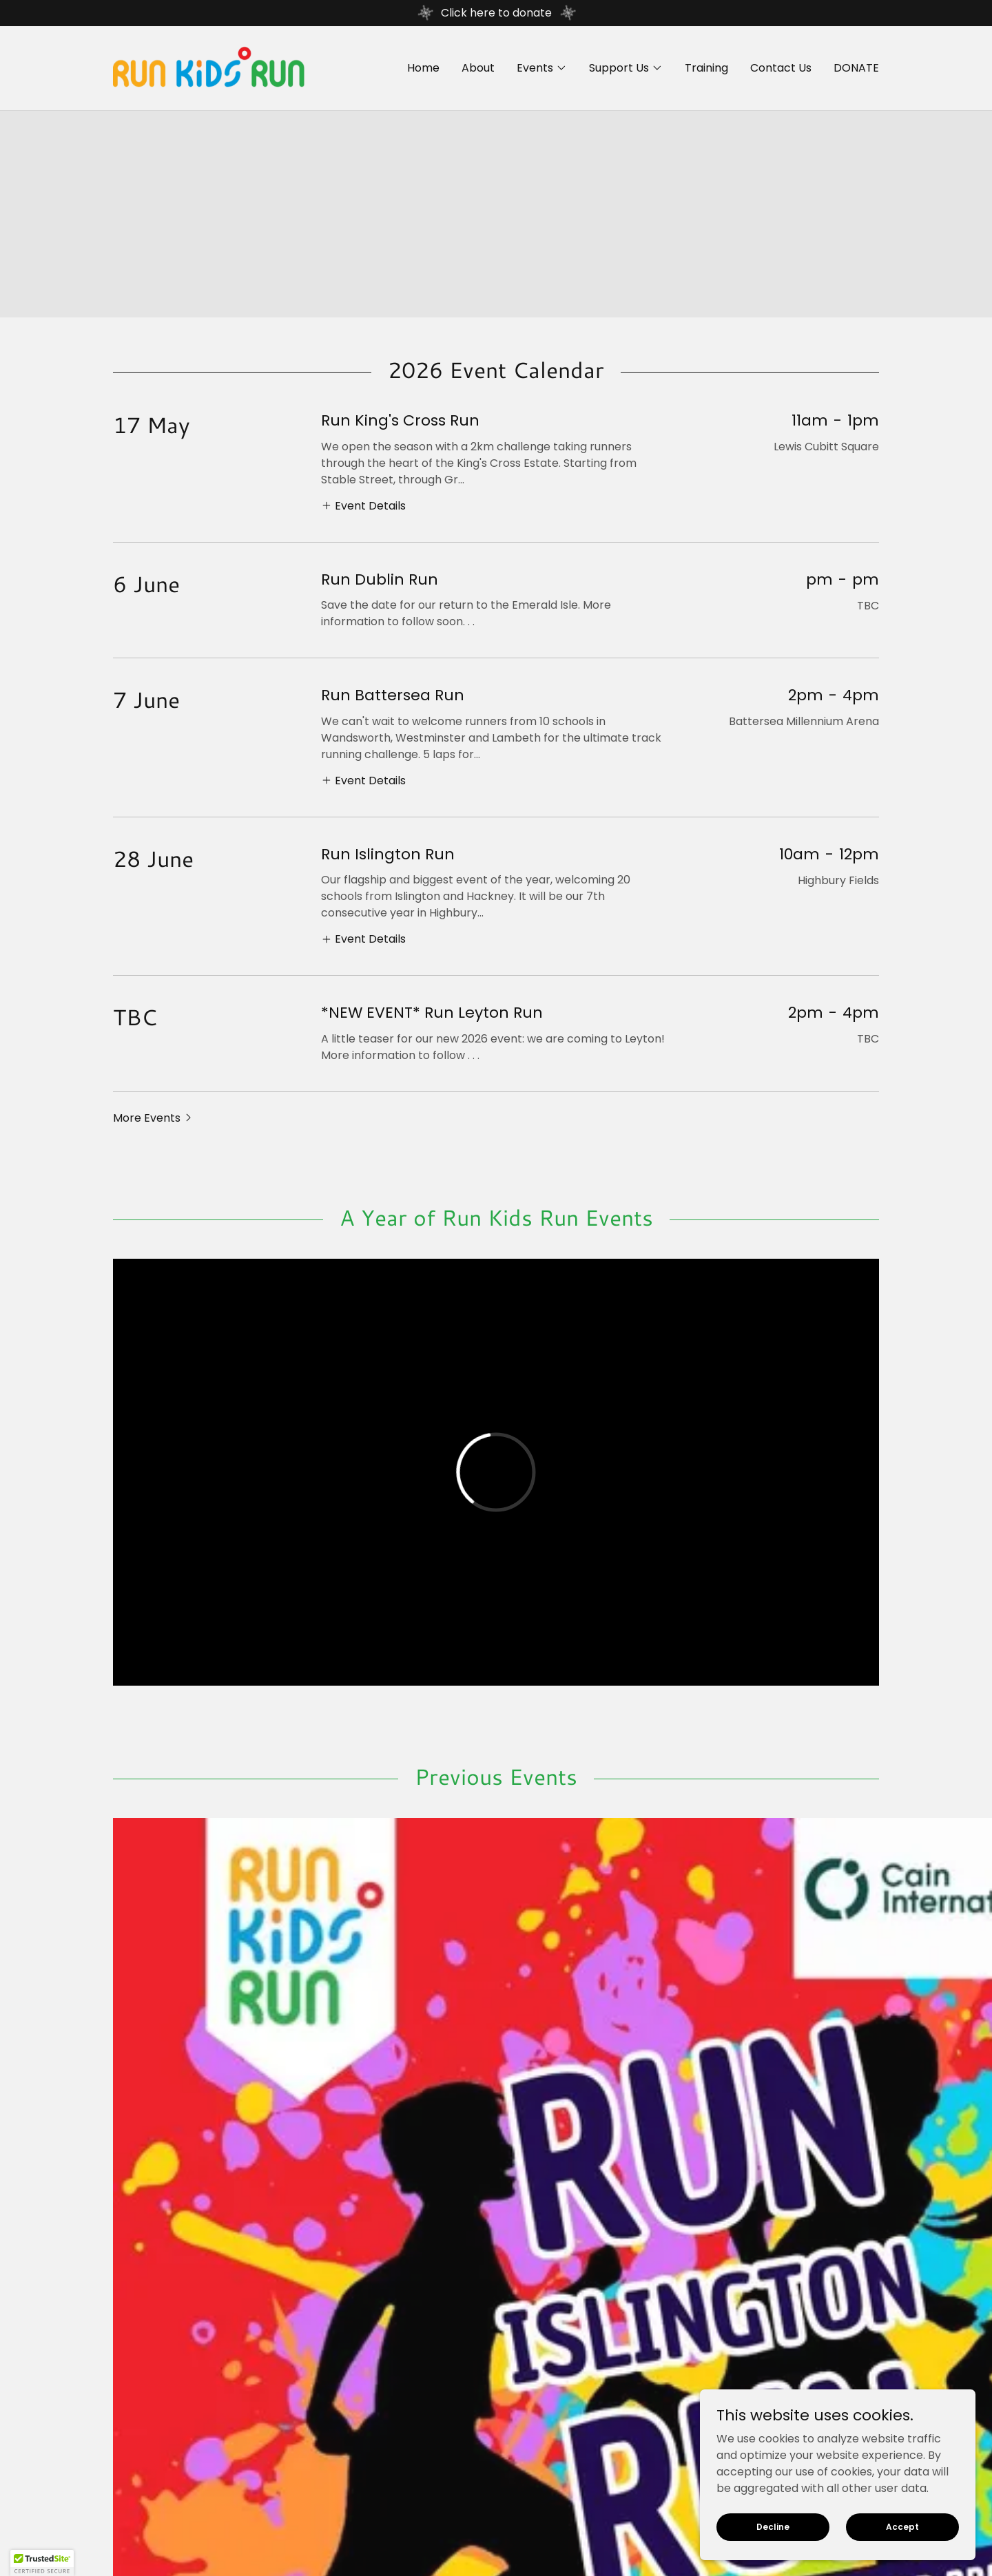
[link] (208, 67)
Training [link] (706, 68)
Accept (902, 2526)
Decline (772, 2526)
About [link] (478, 68)
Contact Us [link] (781, 68)
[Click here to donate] (496, 13)
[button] (542, 68)
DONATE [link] (856, 68)
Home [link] (423, 68)
